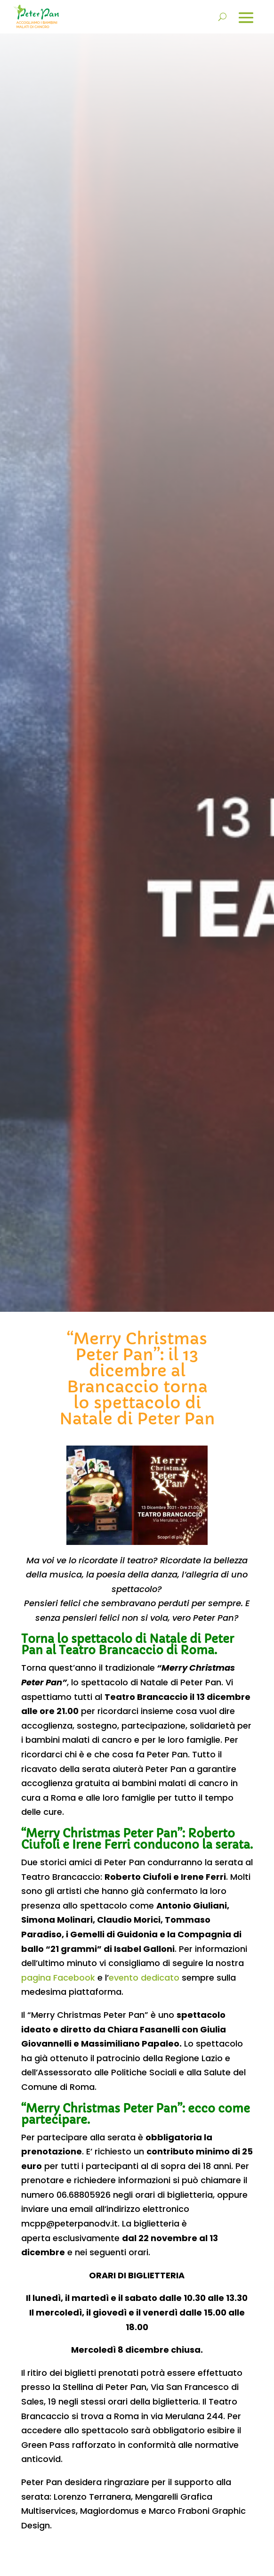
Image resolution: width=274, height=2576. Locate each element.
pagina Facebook (58, 1977)
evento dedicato (144, 1977)
